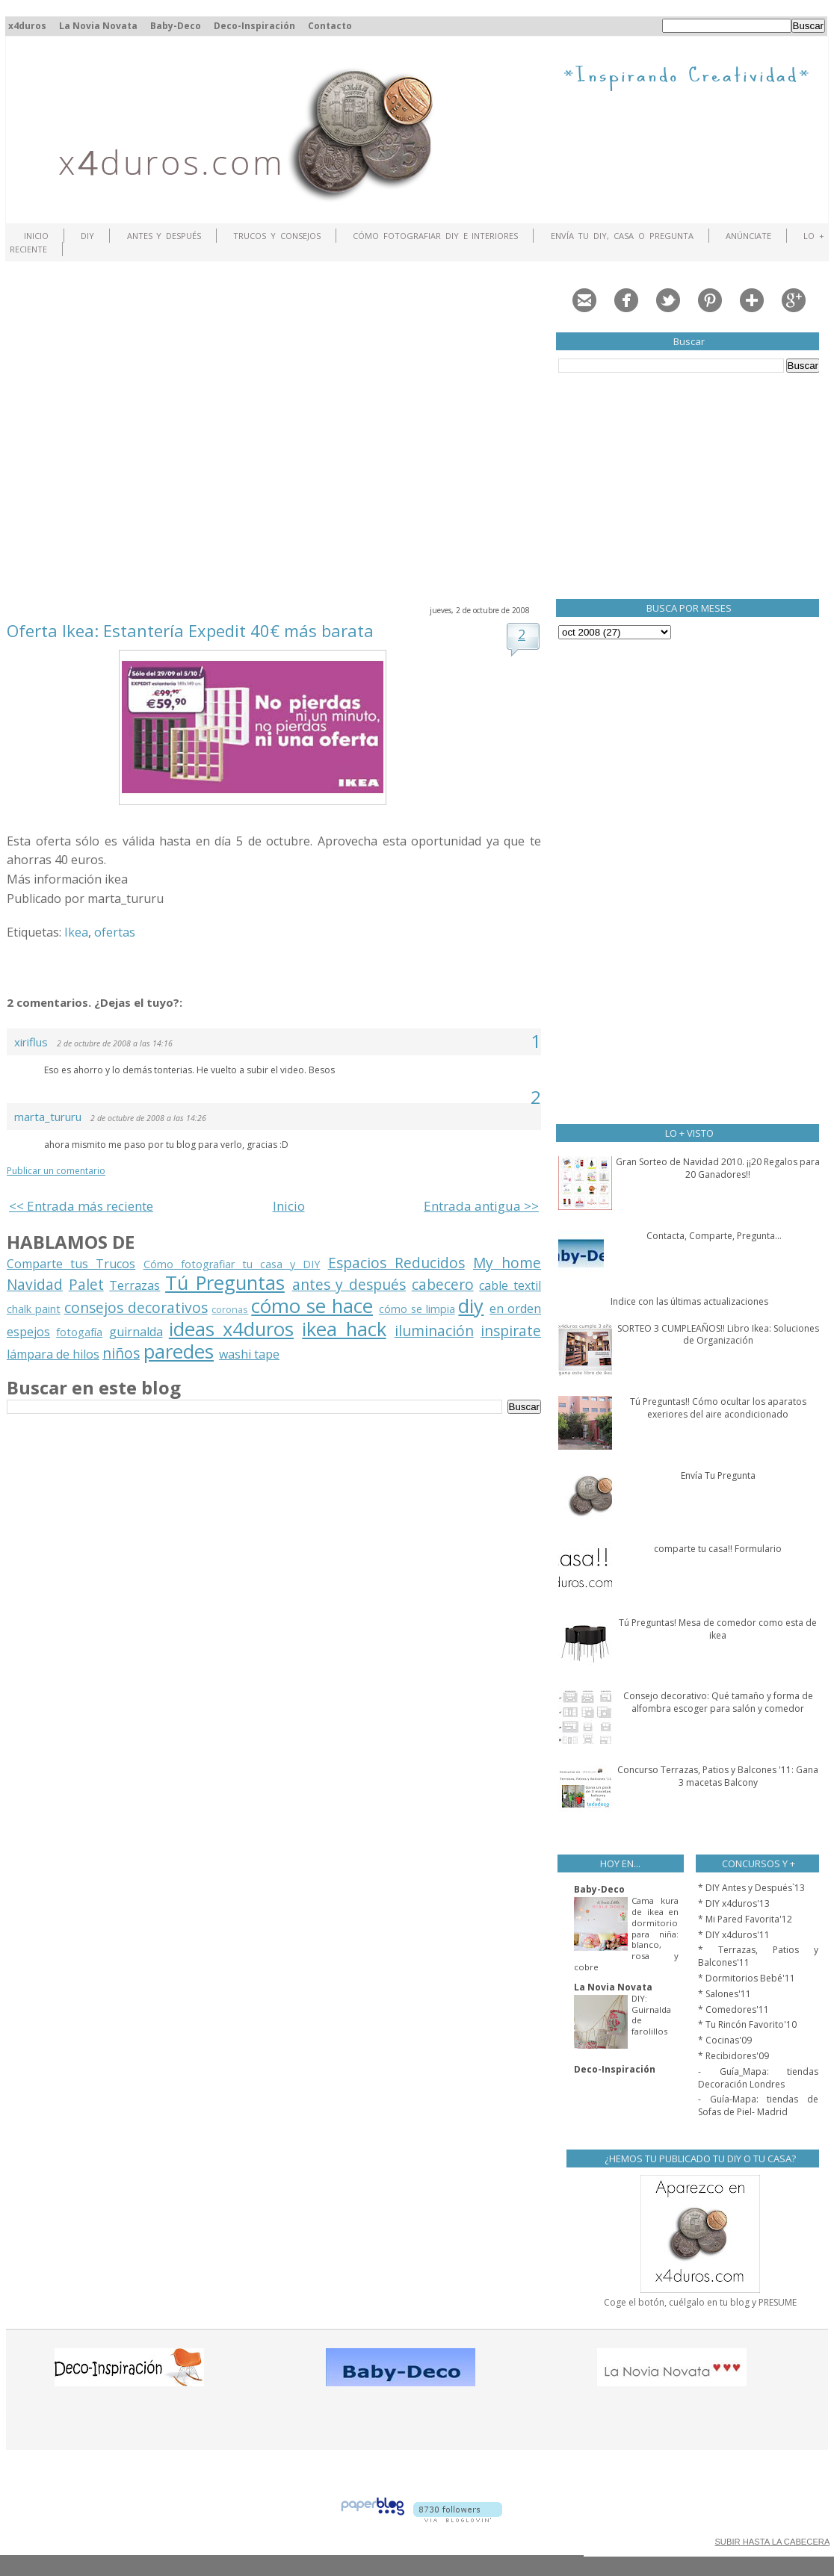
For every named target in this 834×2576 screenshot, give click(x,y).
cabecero (443, 1284)
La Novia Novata (98, 25)
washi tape (249, 1354)
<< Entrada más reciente (81, 1205)
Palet (86, 1284)
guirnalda (136, 1331)
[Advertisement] (140, 431)
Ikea (76, 932)
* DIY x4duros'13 (734, 1903)
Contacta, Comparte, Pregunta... (714, 1235)
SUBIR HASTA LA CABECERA (771, 2541)
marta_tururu (47, 1116)
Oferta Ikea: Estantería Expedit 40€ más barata (190, 630)
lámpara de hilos (53, 1354)
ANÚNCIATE (748, 235)
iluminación (434, 1330)
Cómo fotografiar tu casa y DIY (232, 1264)
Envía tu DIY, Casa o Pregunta (622, 235)
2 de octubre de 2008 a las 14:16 (115, 1043)
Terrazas (134, 1285)
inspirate (511, 1330)
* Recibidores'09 (733, 2055)
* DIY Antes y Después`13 (751, 1887)
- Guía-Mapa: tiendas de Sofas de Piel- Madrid (758, 2105)
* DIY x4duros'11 (734, 1934)
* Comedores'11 (733, 2009)
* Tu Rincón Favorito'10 (747, 2024)
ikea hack (344, 1329)
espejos (28, 1331)
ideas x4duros (231, 1329)
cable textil (510, 1285)
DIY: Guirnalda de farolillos (651, 2015)
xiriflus (31, 1041)
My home (507, 1263)
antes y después (349, 1284)
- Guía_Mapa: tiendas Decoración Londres (758, 2078)
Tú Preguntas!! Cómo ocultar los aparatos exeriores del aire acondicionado (718, 1408)
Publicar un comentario (56, 1170)
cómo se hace (312, 1306)
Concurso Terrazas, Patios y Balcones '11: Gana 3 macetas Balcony (717, 1776)
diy (471, 1306)
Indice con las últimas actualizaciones (689, 1301)
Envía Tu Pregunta (718, 1475)
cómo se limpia (417, 1309)
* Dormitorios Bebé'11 (746, 1978)
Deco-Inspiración (254, 25)
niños (121, 1353)
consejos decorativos (136, 1307)
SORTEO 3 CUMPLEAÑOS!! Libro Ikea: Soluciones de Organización (718, 1334)
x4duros (27, 25)
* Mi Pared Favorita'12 (745, 1919)
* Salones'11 (724, 1993)
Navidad (35, 1284)
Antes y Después (164, 235)
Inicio (36, 235)
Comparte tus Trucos (71, 1264)
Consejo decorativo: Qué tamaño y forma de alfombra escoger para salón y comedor (718, 1702)
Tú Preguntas (225, 1283)
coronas (229, 1309)
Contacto (330, 25)
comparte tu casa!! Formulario (718, 1548)
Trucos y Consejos (277, 235)
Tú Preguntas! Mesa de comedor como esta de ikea (718, 1629)
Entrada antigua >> (481, 1205)
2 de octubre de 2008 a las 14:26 (148, 1118)
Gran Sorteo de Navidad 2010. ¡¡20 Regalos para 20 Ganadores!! (718, 1168)
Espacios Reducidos (396, 1263)
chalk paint (34, 1309)
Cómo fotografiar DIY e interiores (435, 235)
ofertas (114, 932)
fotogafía (79, 1332)
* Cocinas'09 (725, 2040)
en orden (515, 1308)
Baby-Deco (175, 25)
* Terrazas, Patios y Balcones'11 (758, 1956)
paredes (178, 1351)
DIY (87, 235)
